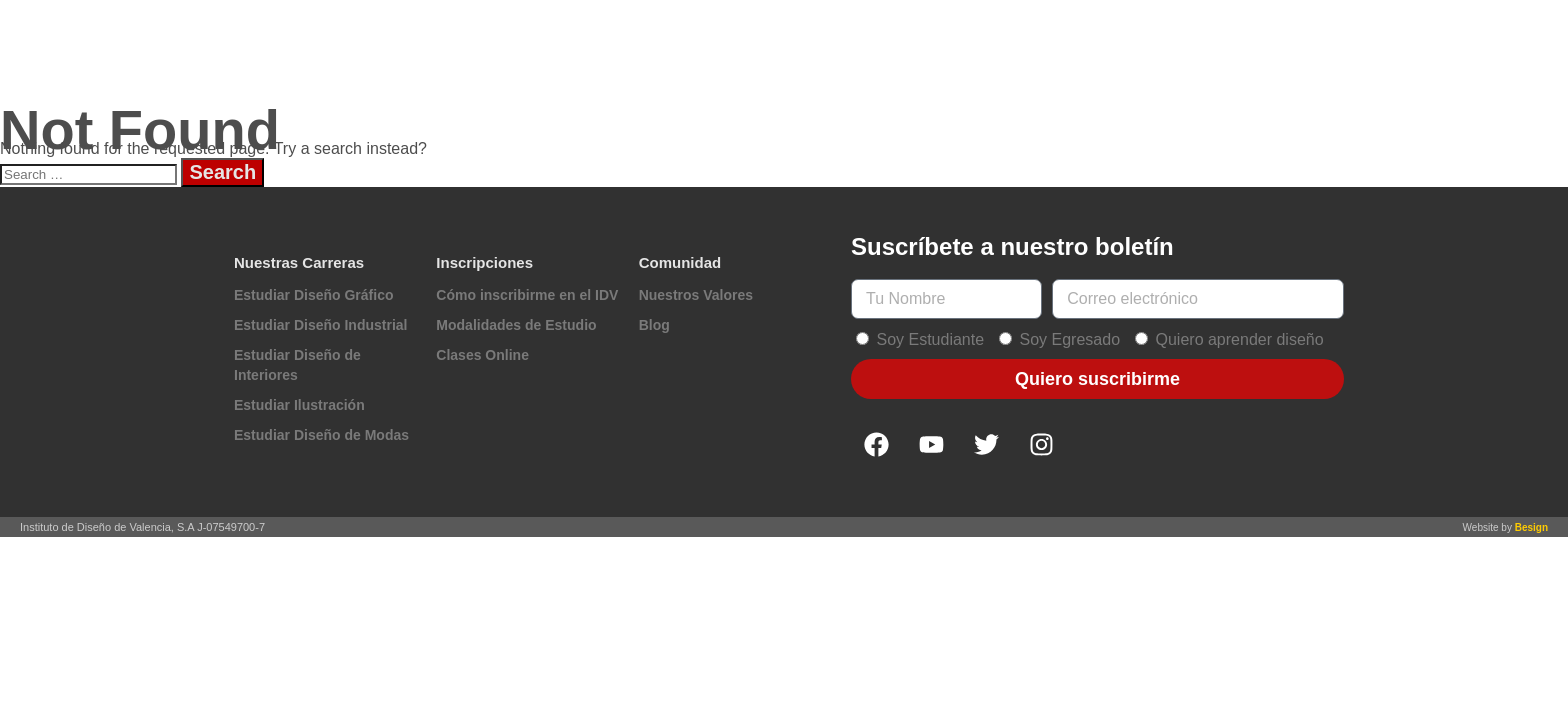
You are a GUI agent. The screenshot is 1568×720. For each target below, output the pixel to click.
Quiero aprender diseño (1240, 339)
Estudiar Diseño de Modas (321, 435)
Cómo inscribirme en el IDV (527, 295)
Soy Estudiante (930, 339)
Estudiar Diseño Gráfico (313, 295)
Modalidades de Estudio (516, 325)
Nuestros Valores (696, 295)
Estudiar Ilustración (299, 405)
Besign (1531, 527)
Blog (654, 325)
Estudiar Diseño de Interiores (297, 365)
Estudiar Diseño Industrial (320, 325)
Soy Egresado (1070, 339)
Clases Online (482, 355)
